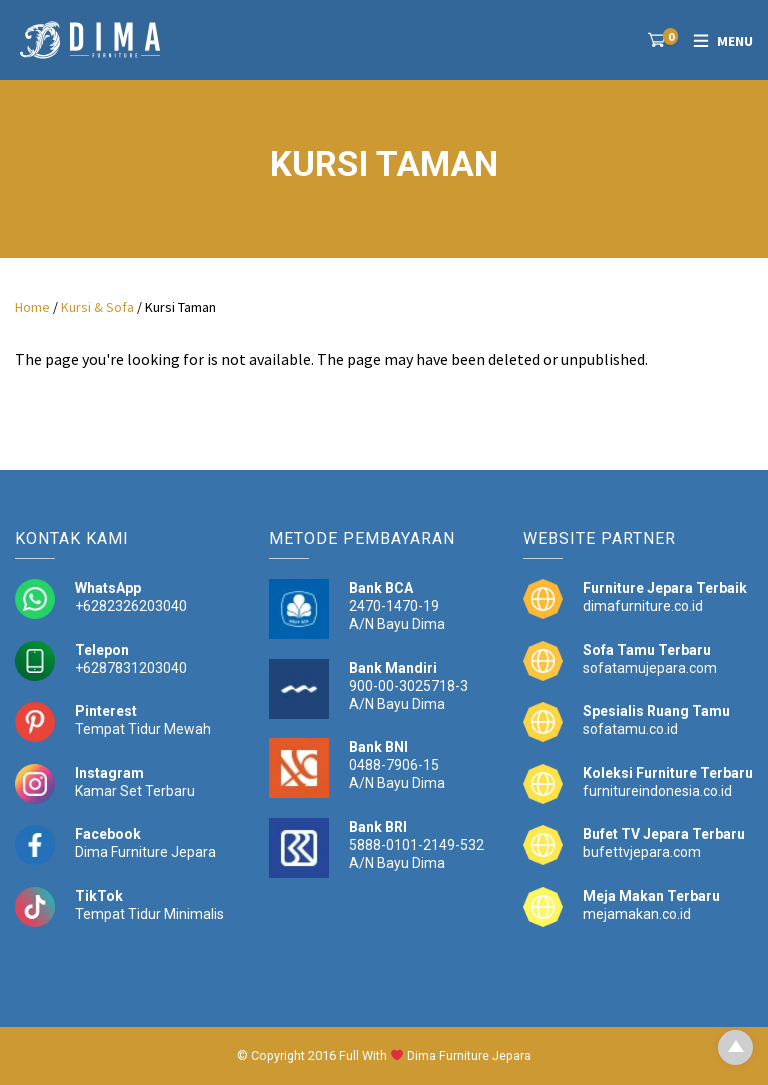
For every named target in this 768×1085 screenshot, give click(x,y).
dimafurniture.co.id (643, 606)
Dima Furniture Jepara (145, 852)
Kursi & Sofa (97, 307)
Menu (735, 41)
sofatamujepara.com (650, 668)
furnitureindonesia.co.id (657, 791)
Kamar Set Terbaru (135, 791)
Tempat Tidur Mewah (143, 729)
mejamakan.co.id (637, 914)
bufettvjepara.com (642, 852)
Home (32, 307)
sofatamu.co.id (630, 729)
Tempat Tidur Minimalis (149, 914)
